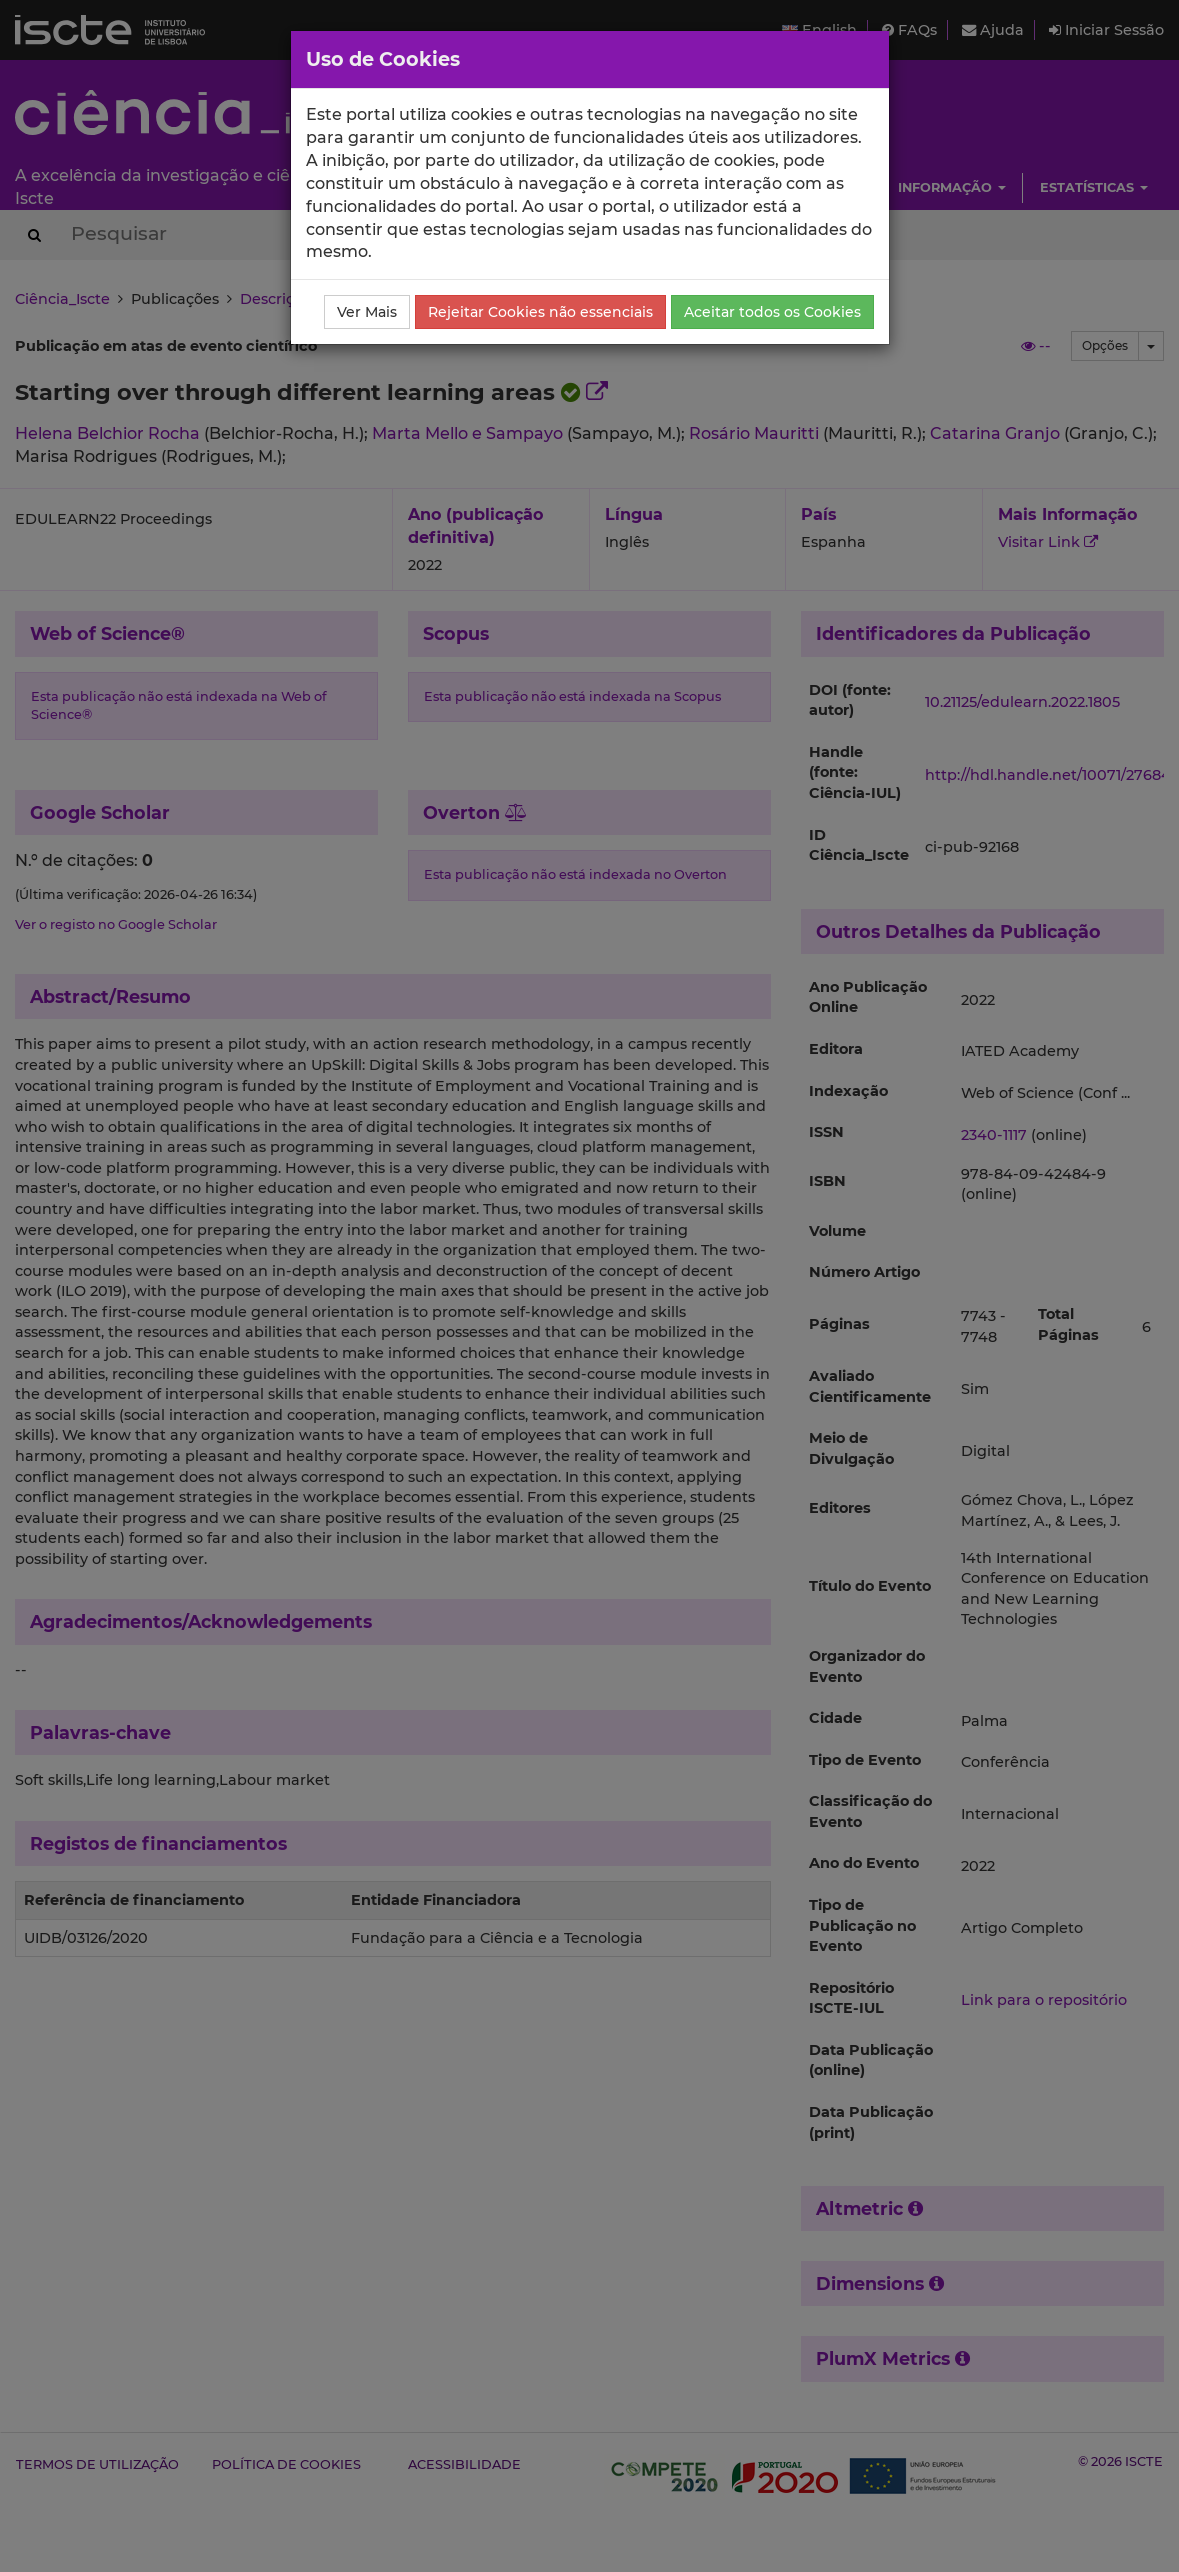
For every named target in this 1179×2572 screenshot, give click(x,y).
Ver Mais (367, 312)
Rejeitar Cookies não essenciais (540, 312)
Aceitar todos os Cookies (772, 312)
